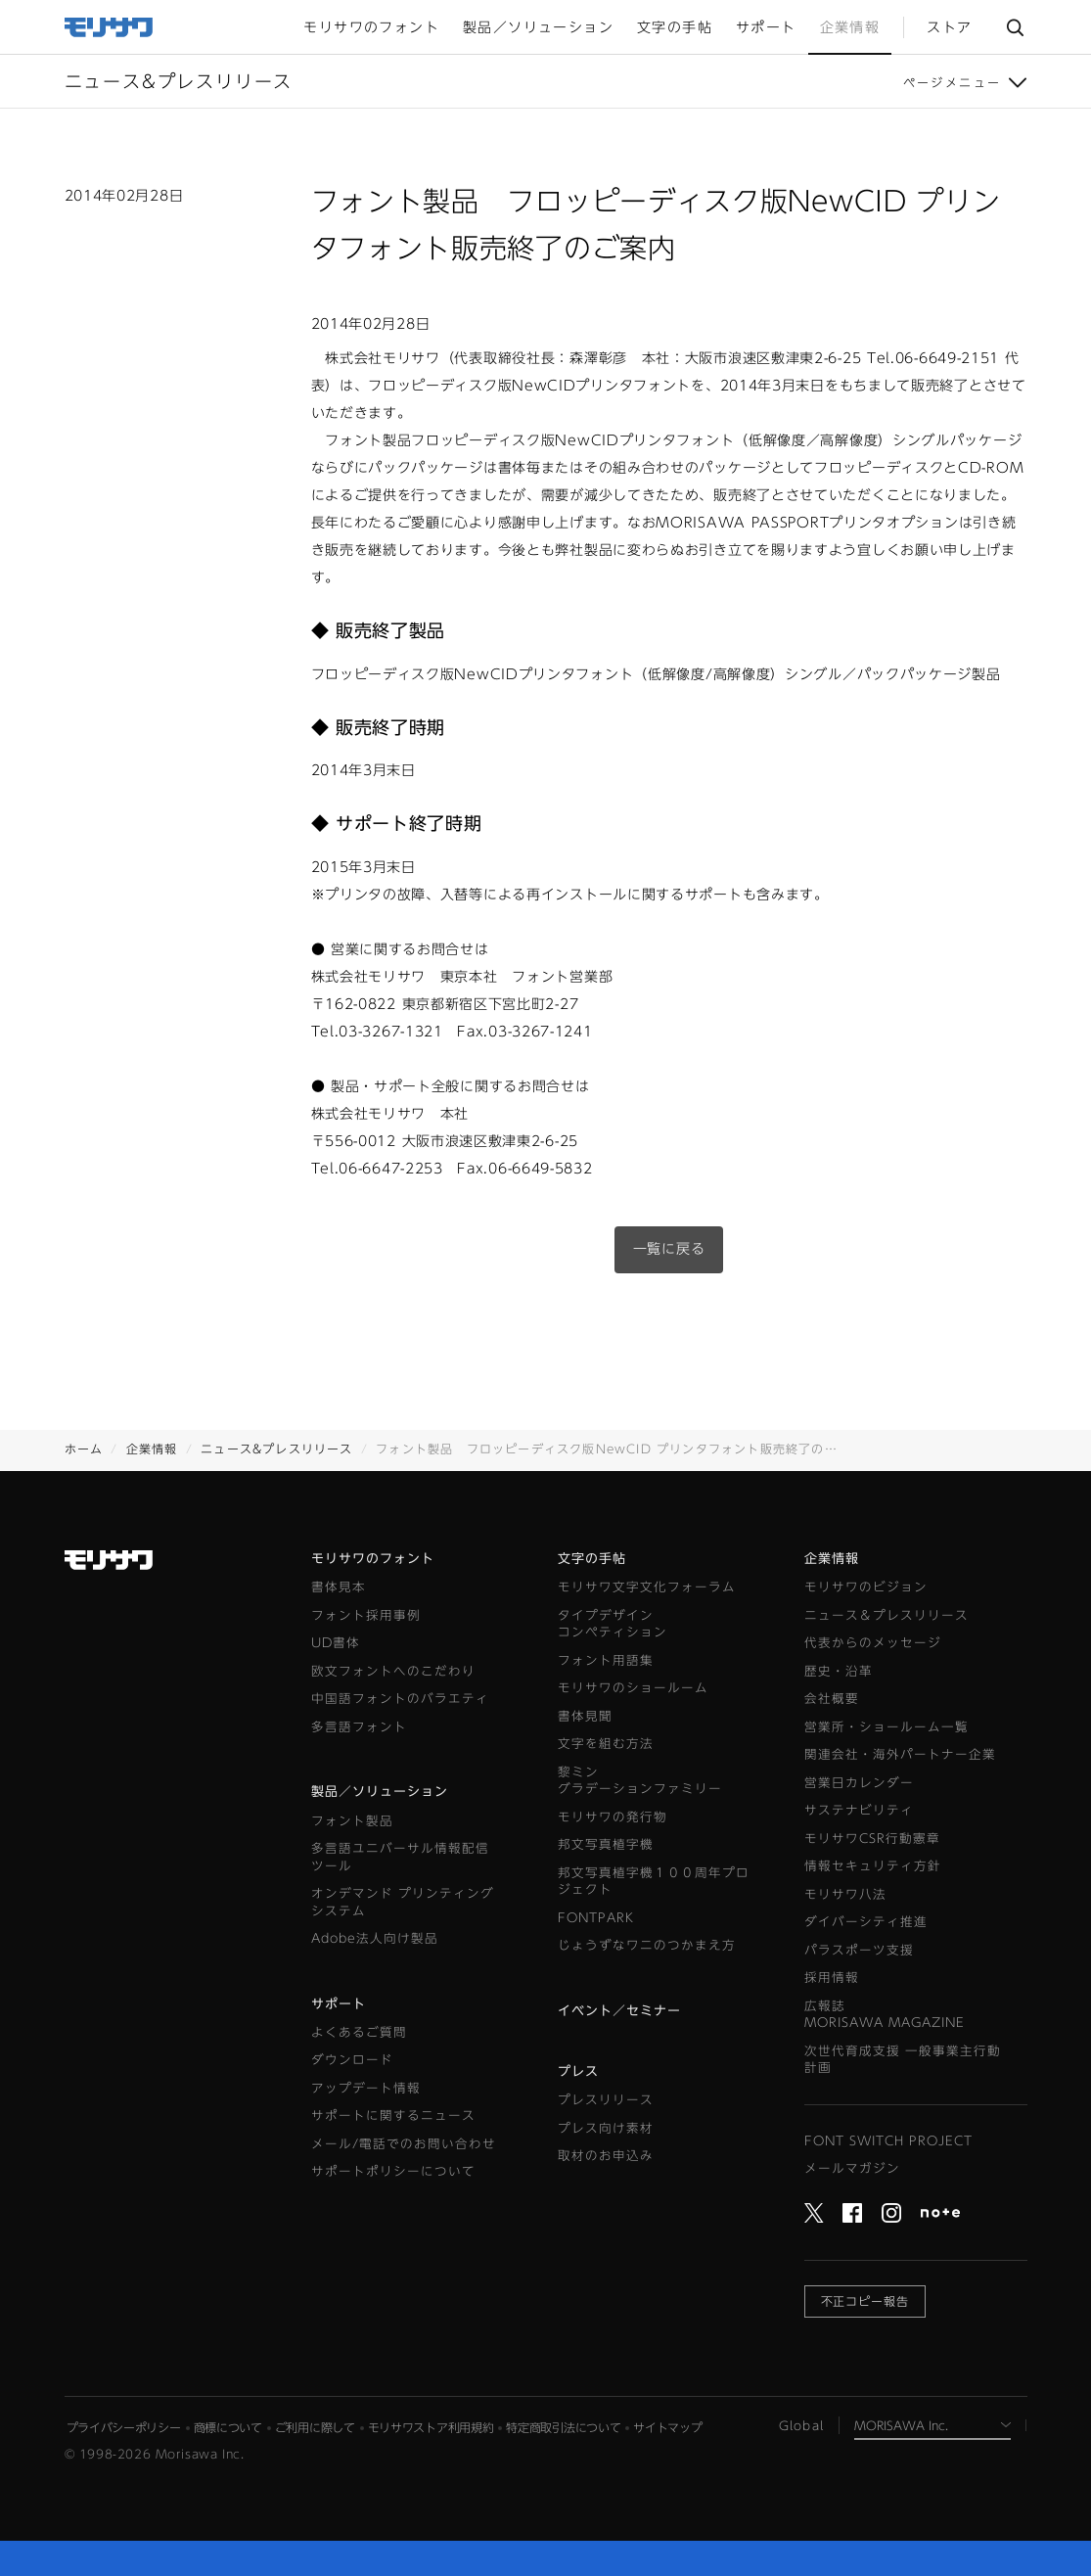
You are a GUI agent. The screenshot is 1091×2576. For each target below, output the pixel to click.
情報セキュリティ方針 (872, 1866)
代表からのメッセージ (872, 1642)
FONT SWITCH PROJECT (888, 2141)
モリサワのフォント (372, 1558)
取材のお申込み (606, 2155)
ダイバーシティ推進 (866, 1921)
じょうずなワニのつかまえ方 (647, 1945)
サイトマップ (667, 2427)
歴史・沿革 (838, 1671)
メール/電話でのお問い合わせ (403, 2144)
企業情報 (152, 1448)
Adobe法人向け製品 (374, 1938)
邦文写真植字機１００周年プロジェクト (654, 1881)
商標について (228, 2427)
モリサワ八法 (845, 1894)
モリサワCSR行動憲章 (872, 1838)
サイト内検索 (1014, 27)
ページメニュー (952, 82)
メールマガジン (852, 2168)
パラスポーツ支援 (859, 1950)
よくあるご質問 (359, 2032)
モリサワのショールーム (633, 1687)
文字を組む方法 (606, 1743)
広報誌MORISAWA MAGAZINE (884, 2015)
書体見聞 (585, 1716)
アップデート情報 (366, 2088)
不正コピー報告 (865, 2301)
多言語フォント (359, 1727)
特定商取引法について (563, 2427)
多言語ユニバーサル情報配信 (400, 1858)
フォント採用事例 (366, 1615)
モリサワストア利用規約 (431, 2427)
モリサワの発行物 (612, 1817)
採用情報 (831, 1977)
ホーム (84, 1448)
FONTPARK (596, 1917)
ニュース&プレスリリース (276, 1448)
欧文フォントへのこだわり (393, 1671)
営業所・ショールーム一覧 (886, 1727)
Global (801, 2425)
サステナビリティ (859, 1810)
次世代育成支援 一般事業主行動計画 (902, 2060)
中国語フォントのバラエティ (400, 1698)
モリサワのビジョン (866, 1587)
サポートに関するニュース (393, 2115)
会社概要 (831, 1698)
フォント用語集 (606, 1660)
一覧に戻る (669, 1249)
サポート (338, 2004)
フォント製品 (352, 1821)
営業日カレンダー (859, 1782)
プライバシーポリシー (124, 2427)
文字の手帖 (592, 1558)
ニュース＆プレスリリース (886, 1615)
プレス (578, 2071)
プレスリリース (606, 2099)
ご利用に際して (315, 2427)
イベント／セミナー (619, 2010)
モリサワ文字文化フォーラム (647, 1587)
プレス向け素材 (606, 2128)
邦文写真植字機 (606, 1844)
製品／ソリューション (379, 1791)
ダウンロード (352, 2059)
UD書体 (335, 1642)
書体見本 (338, 1587)
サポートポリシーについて (393, 2171)
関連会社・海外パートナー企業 (900, 1754)
